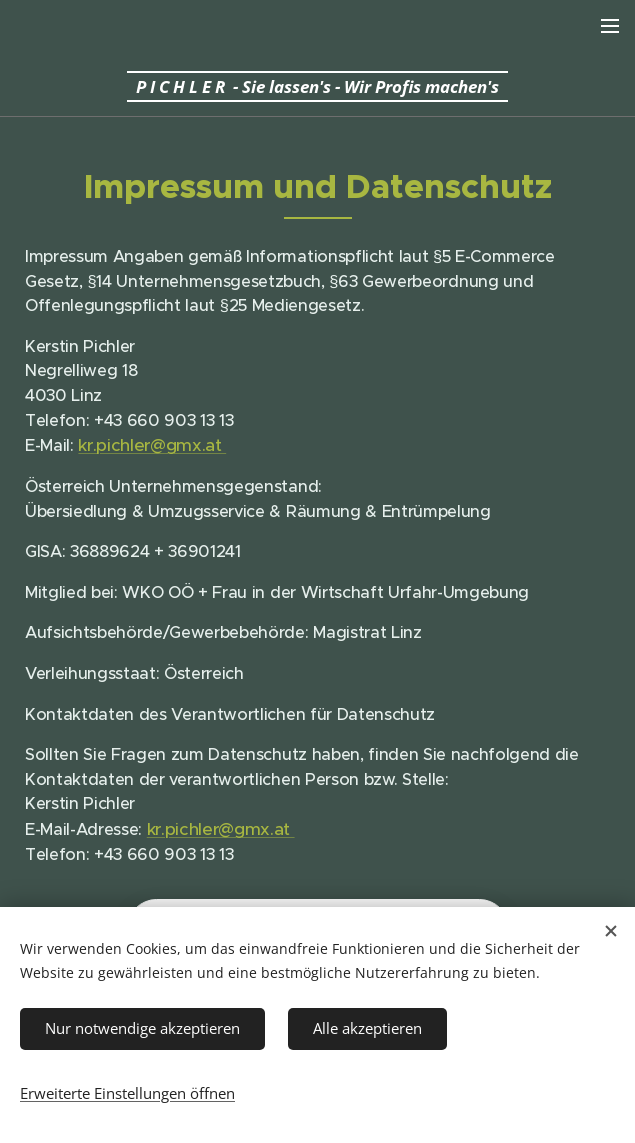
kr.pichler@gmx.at (152, 445)
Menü (610, 26)
